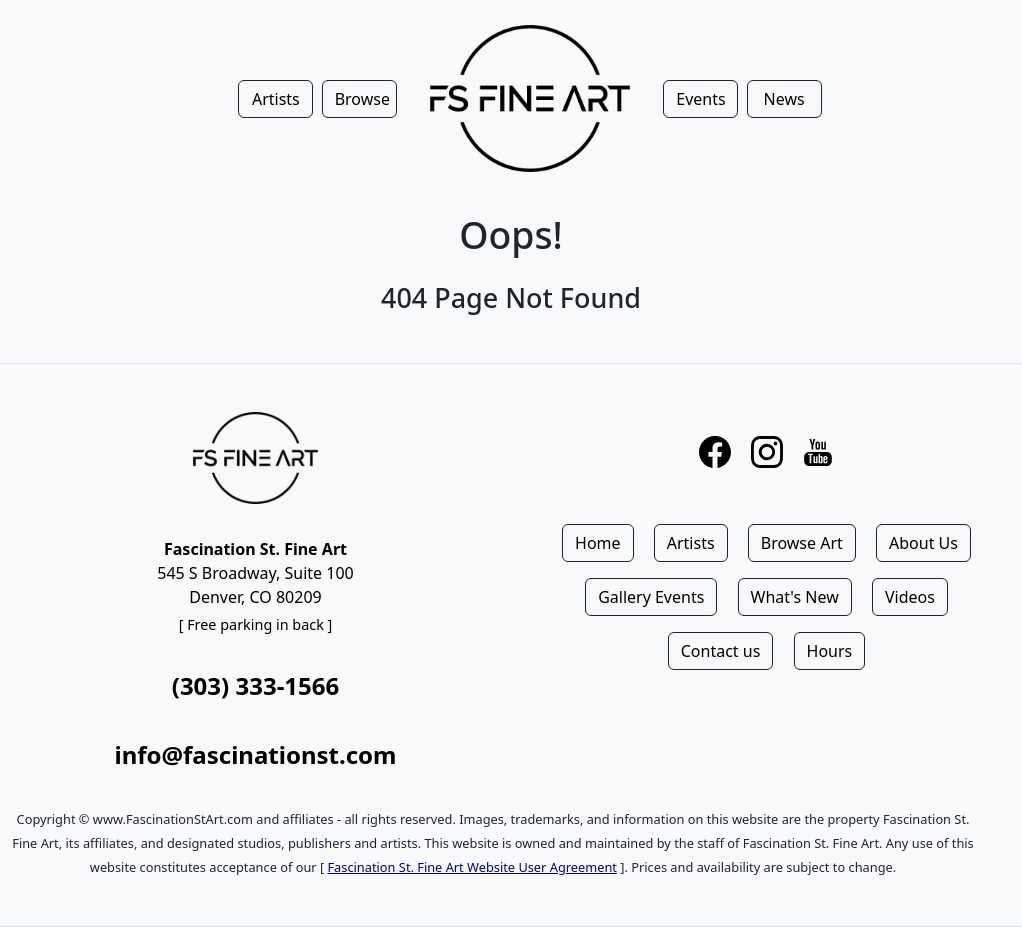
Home (598, 543)
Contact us (721, 651)
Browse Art (802, 543)
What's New (795, 597)
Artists (691, 543)
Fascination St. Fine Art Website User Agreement (471, 867)
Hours (830, 651)
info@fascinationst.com (255, 754)
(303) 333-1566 (255, 685)
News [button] (784, 99)
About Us (923, 543)
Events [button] (700, 99)
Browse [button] (362, 99)
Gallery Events (651, 597)
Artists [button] (276, 99)
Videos (910, 597)
